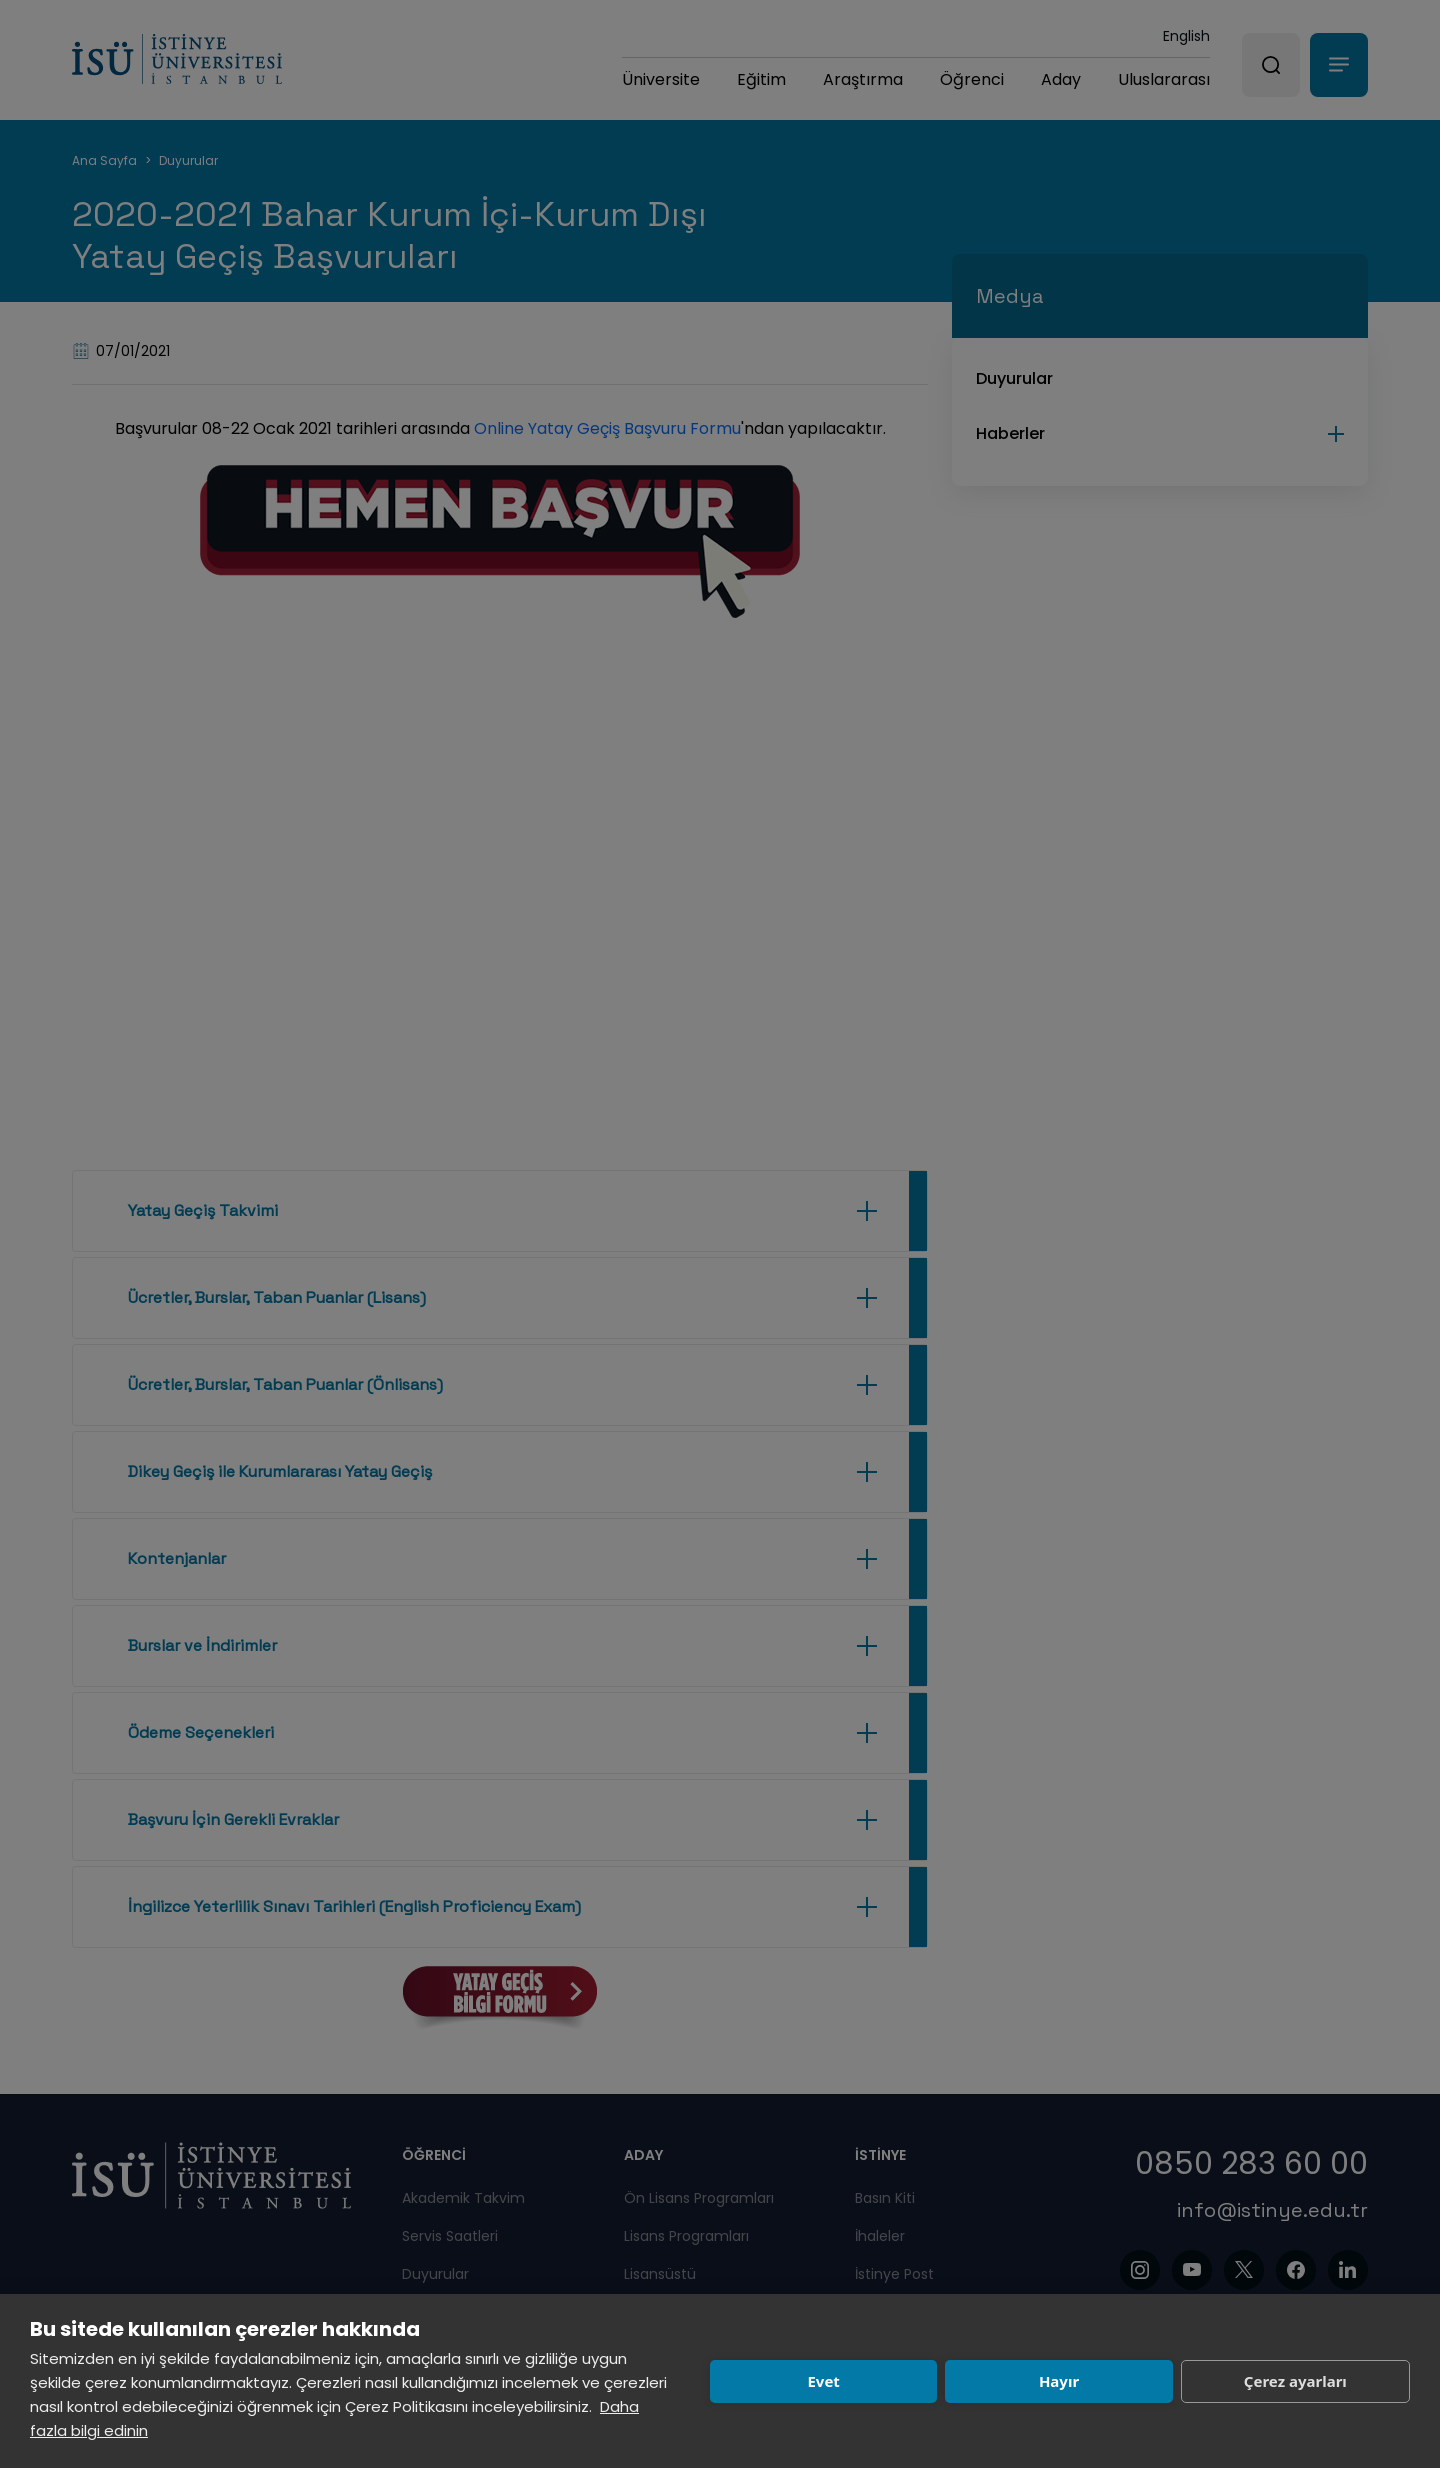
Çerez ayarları (1295, 2381)
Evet (823, 2381)
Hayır (1059, 2381)
